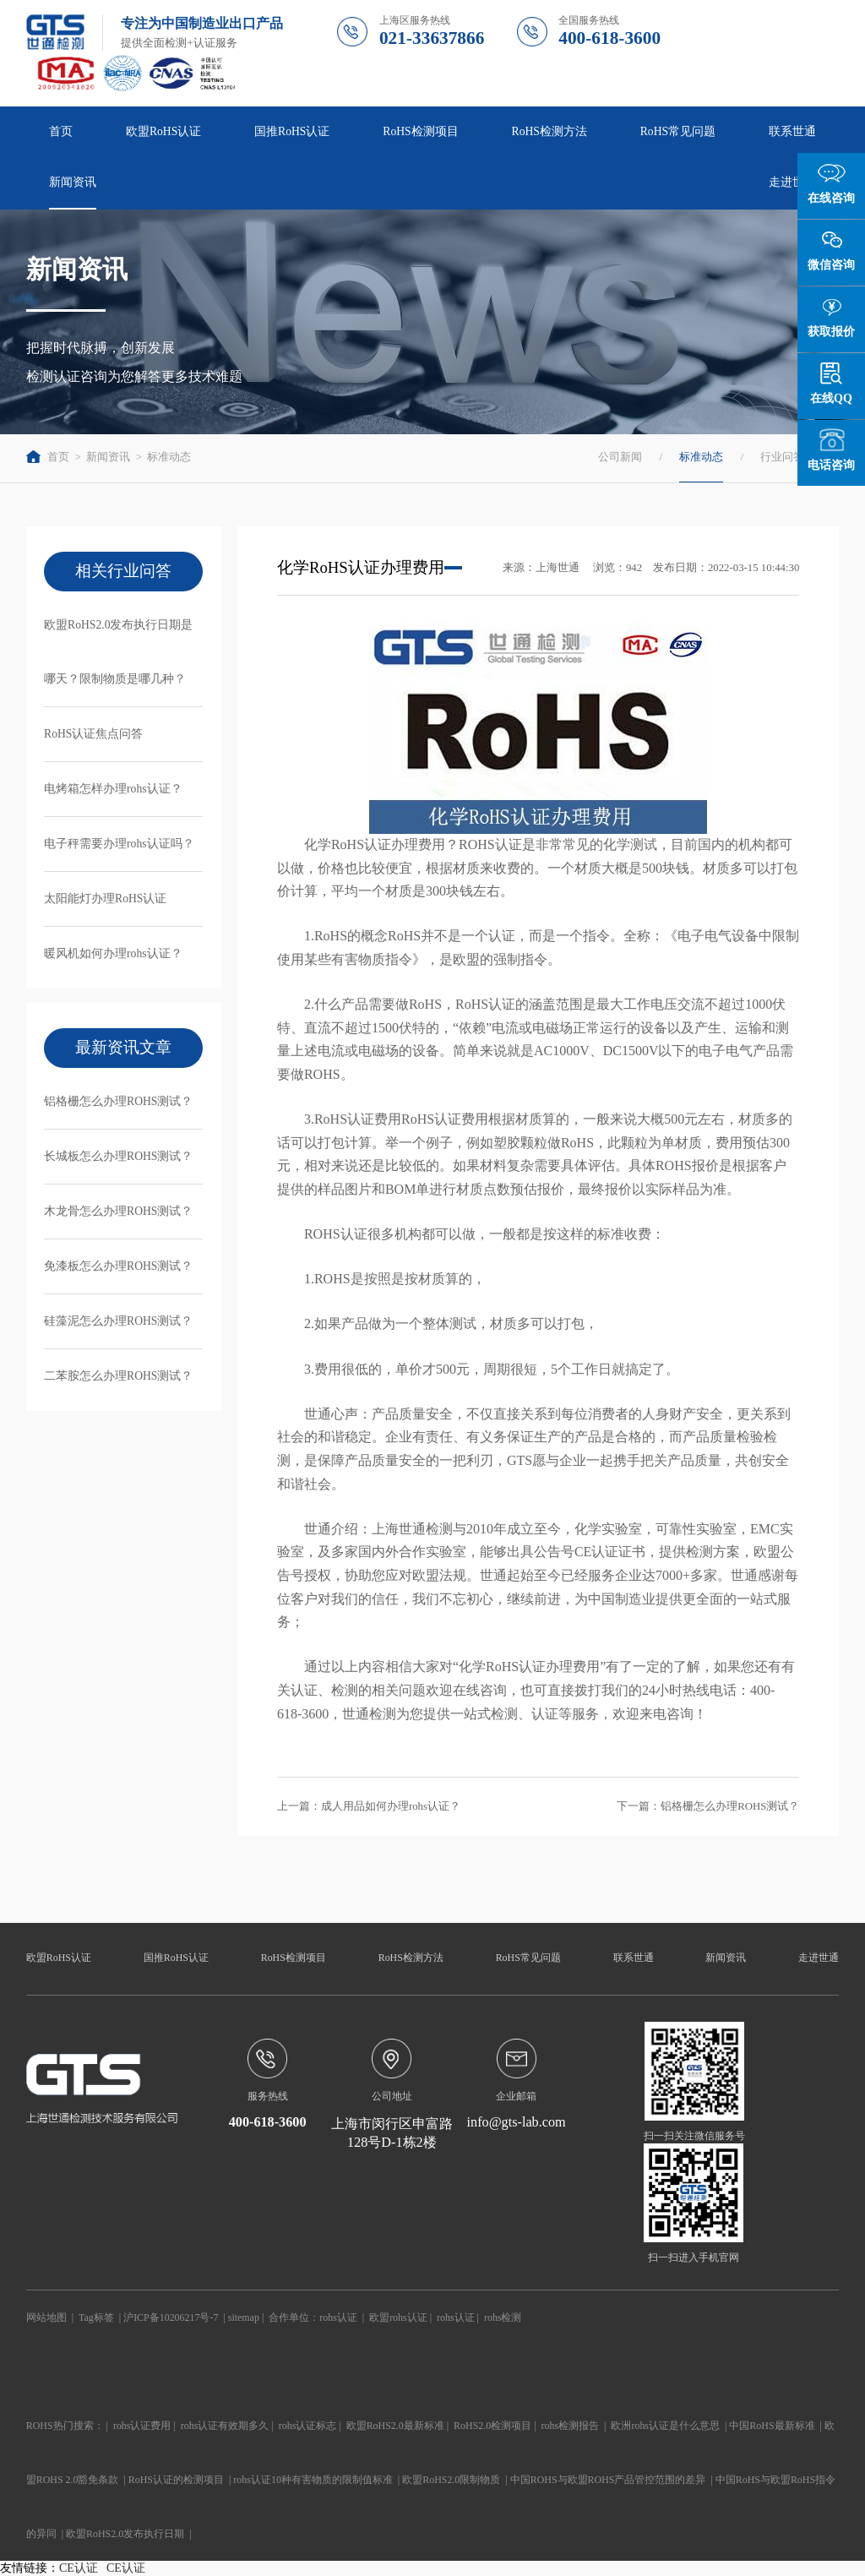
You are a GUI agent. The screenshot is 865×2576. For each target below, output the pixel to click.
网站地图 (46, 2317)
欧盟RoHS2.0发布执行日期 (125, 2534)
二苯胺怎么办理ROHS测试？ (118, 1376)
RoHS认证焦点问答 (93, 733)
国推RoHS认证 (291, 131)
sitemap (243, 2317)
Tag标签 (96, 2317)
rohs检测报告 (570, 2426)
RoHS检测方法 (549, 131)
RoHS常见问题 (677, 131)
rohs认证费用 (142, 2426)
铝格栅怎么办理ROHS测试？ (118, 1101)
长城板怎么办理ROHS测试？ (118, 1156)
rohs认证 (338, 2317)
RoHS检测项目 (420, 131)
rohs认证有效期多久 (225, 2426)
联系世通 (792, 131)
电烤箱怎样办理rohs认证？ (113, 788)
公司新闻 (620, 457)
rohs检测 (503, 2317)
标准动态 (169, 457)
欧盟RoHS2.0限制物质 (451, 2480)
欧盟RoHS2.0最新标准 (395, 2426)
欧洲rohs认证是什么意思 (665, 2426)
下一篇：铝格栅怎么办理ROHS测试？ (708, 1806)
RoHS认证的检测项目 (176, 2480)
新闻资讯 (72, 182)
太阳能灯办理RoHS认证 (105, 898)
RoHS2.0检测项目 (492, 2426)
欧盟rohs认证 (398, 2317)
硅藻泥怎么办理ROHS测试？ (118, 1321)
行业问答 (782, 457)
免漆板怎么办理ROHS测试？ (118, 1266)
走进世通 (792, 182)
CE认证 (78, 2568)
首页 (61, 131)
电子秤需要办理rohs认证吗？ (119, 843)
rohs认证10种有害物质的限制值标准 (313, 2480)
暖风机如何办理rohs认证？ (113, 953)
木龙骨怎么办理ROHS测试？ (118, 1211)
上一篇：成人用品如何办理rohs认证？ (368, 1806)
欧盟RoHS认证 (163, 131)
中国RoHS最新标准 (771, 2426)
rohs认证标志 (308, 2426)
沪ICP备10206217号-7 (170, 2317)
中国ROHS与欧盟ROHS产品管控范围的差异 (608, 2480)
